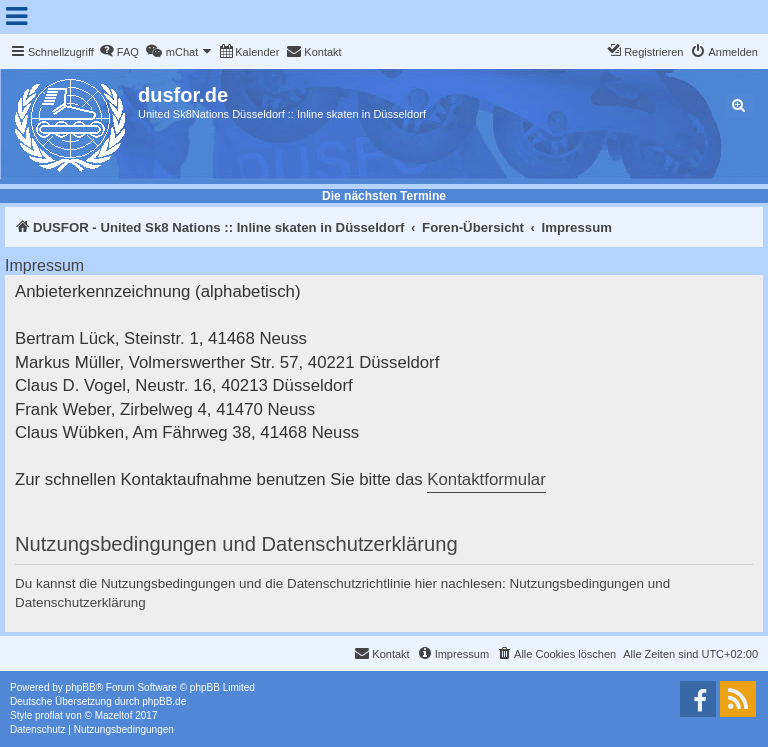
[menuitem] (119, 52)
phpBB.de (164, 701)
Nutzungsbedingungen (577, 583)
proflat (49, 715)
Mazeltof (114, 715)
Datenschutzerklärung (80, 602)
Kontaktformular (486, 479)
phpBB (81, 687)
